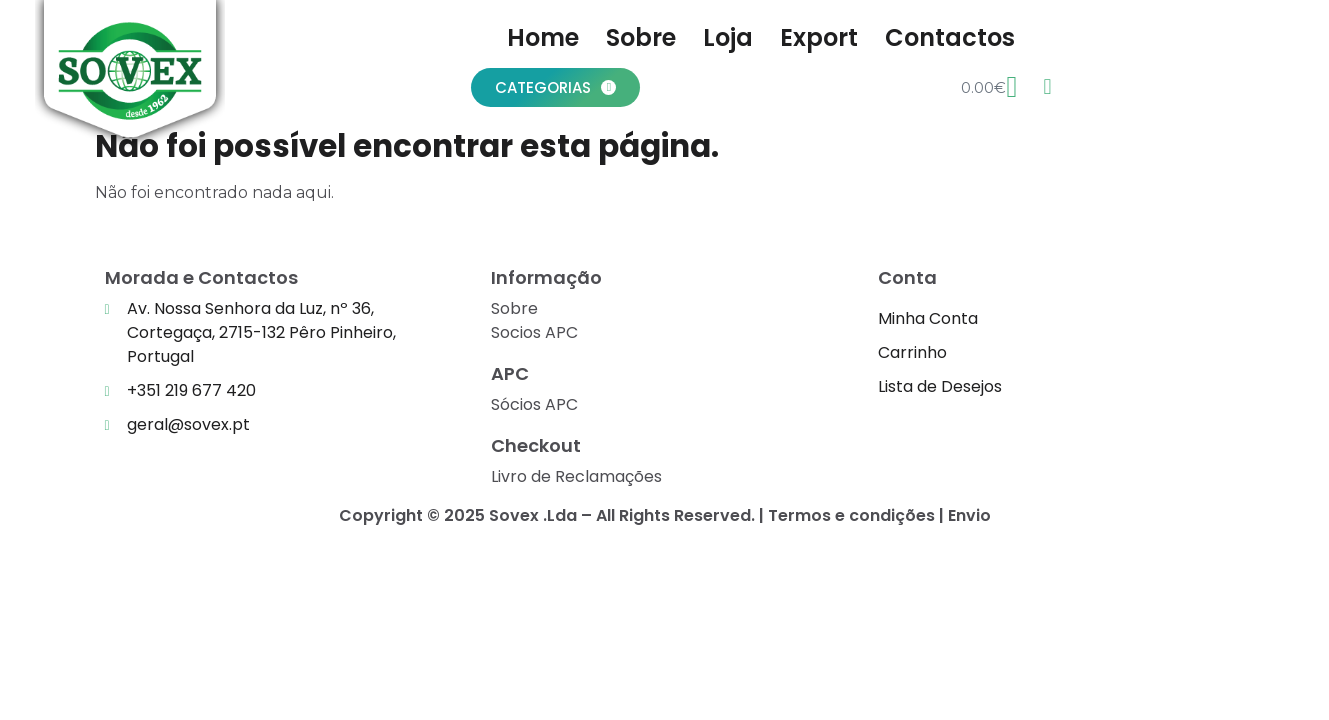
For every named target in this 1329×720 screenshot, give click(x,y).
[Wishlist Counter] (1047, 87)
